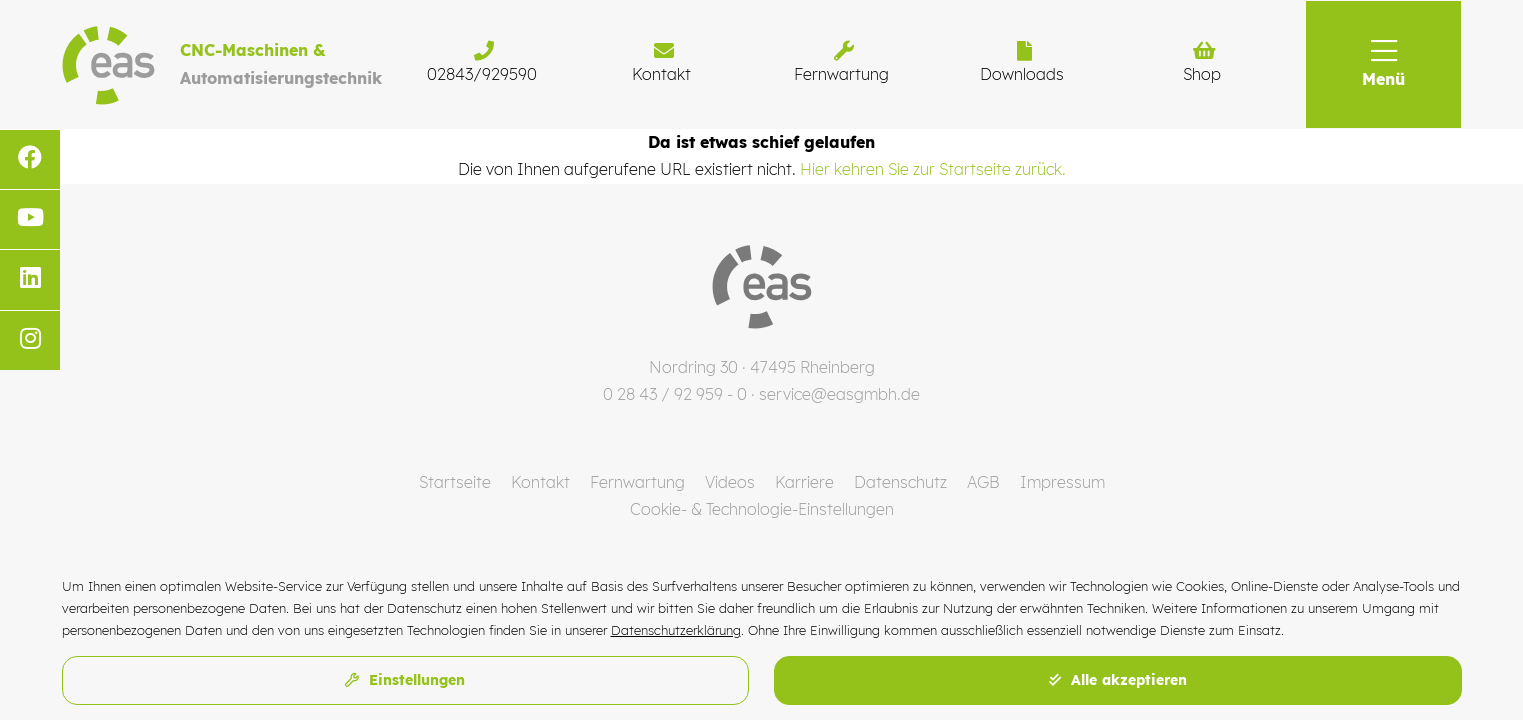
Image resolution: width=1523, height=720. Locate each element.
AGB (983, 482)
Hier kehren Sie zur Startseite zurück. (933, 169)
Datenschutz (900, 482)
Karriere (804, 482)
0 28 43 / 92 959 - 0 (675, 394)
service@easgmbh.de (839, 394)
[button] (1383, 64)
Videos (730, 482)
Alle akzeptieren (1118, 680)
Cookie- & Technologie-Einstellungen (762, 509)
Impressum (1062, 482)
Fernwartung (637, 482)
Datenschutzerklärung (676, 630)
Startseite (455, 482)
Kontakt (540, 482)
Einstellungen (405, 680)
